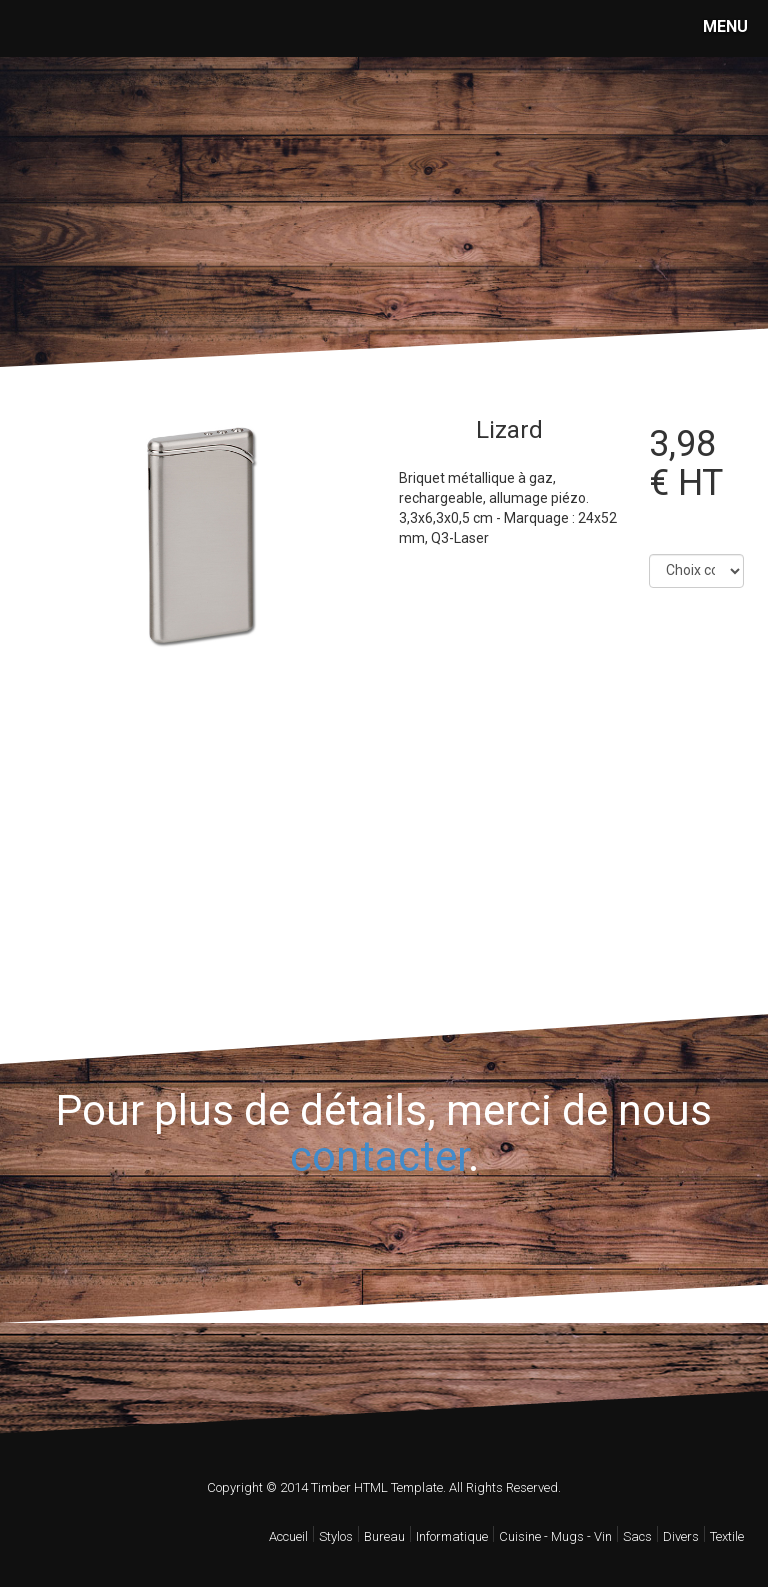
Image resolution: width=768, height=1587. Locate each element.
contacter (379, 1156)
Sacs (637, 1536)
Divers (681, 1536)
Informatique (452, 1536)
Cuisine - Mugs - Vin (555, 1536)
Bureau (384, 1536)
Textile (727, 1536)
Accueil (288, 1536)
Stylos (336, 1536)
